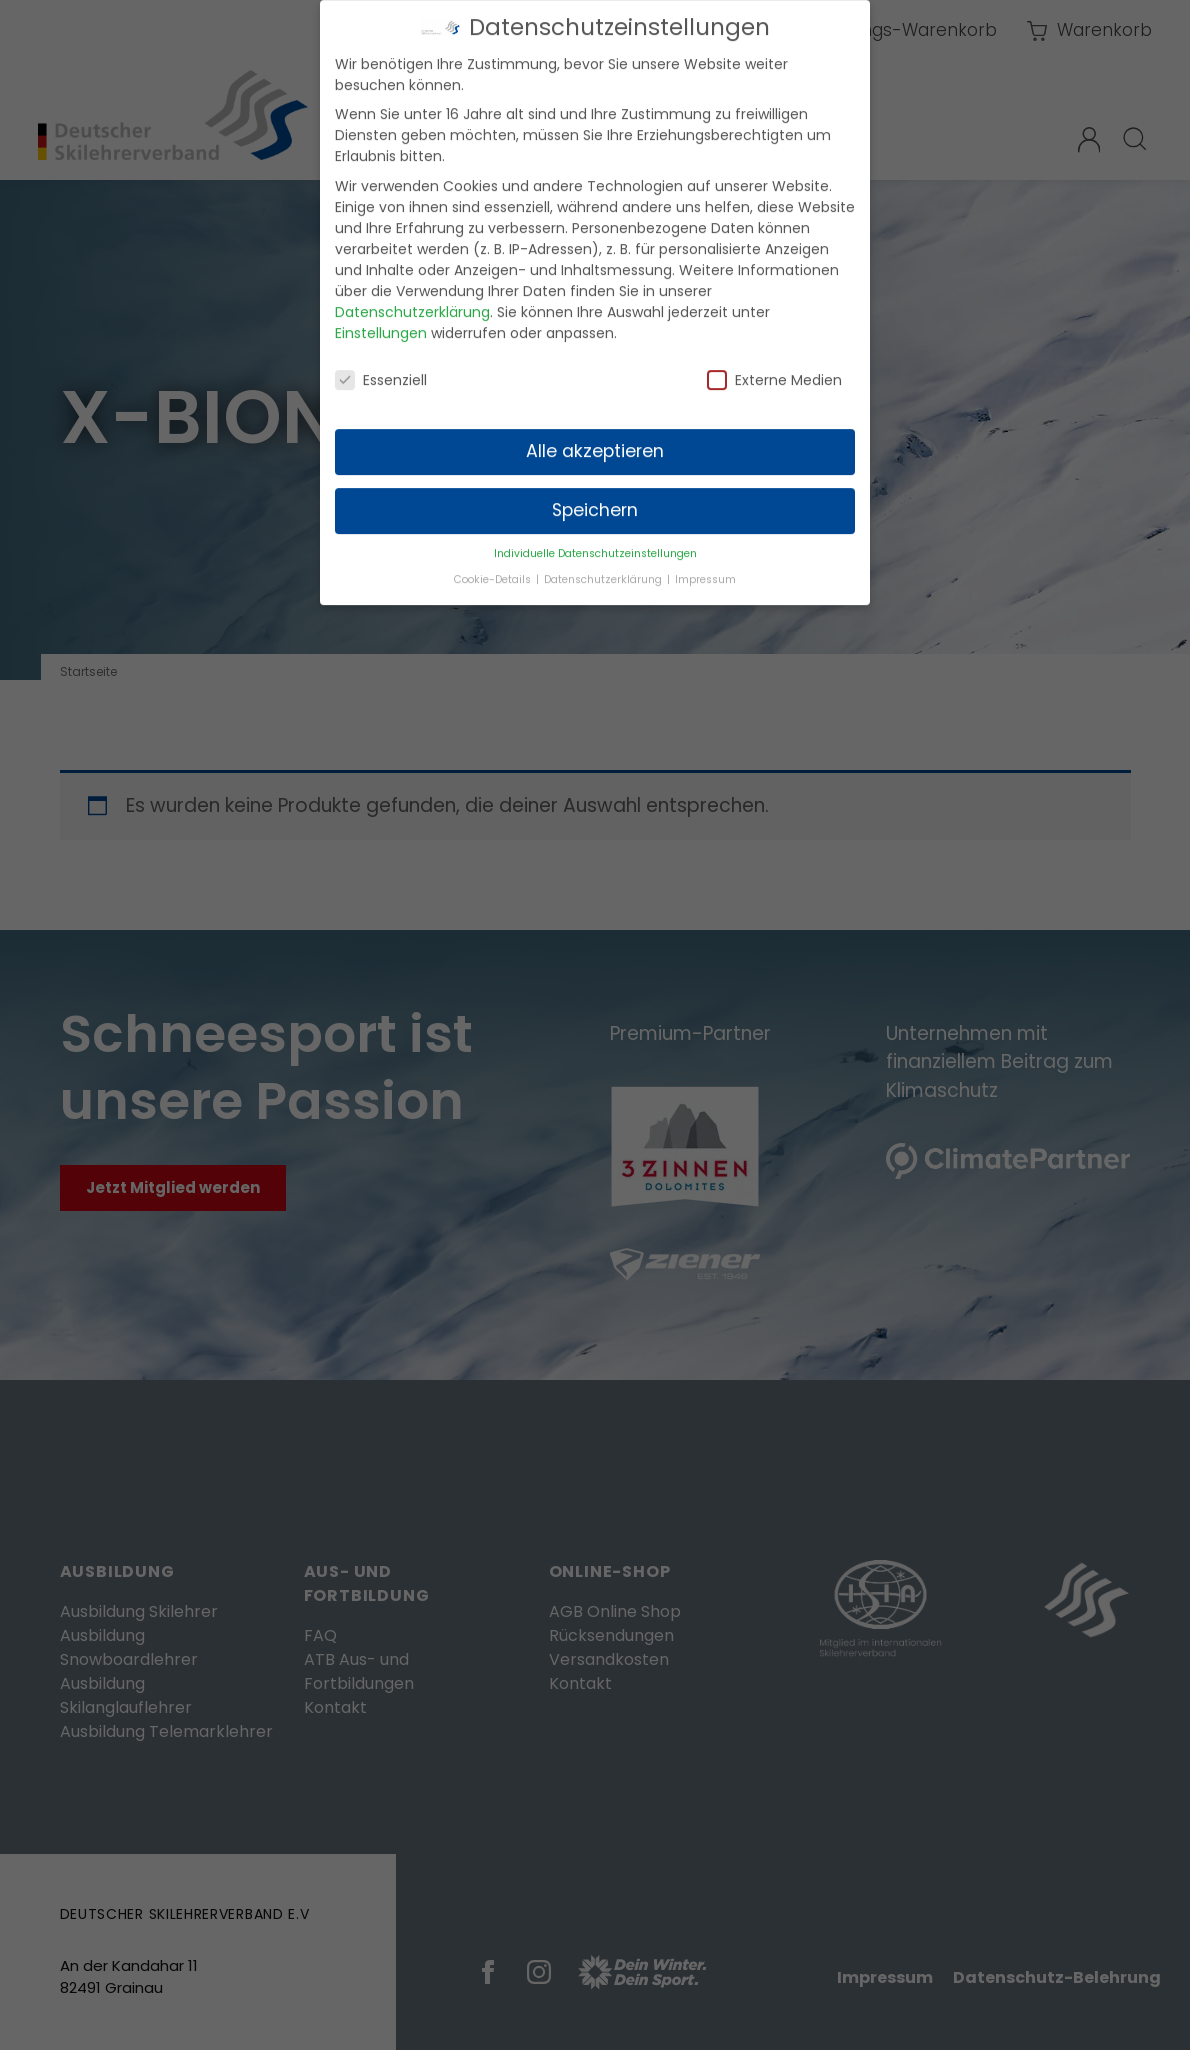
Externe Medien (774, 365)
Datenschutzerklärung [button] (604, 564)
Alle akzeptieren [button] (595, 437)
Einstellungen (381, 318)
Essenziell (381, 365)
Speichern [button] (595, 496)
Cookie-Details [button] (494, 564)
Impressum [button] (705, 564)
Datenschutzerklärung (412, 297)
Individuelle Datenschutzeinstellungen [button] (595, 538)
